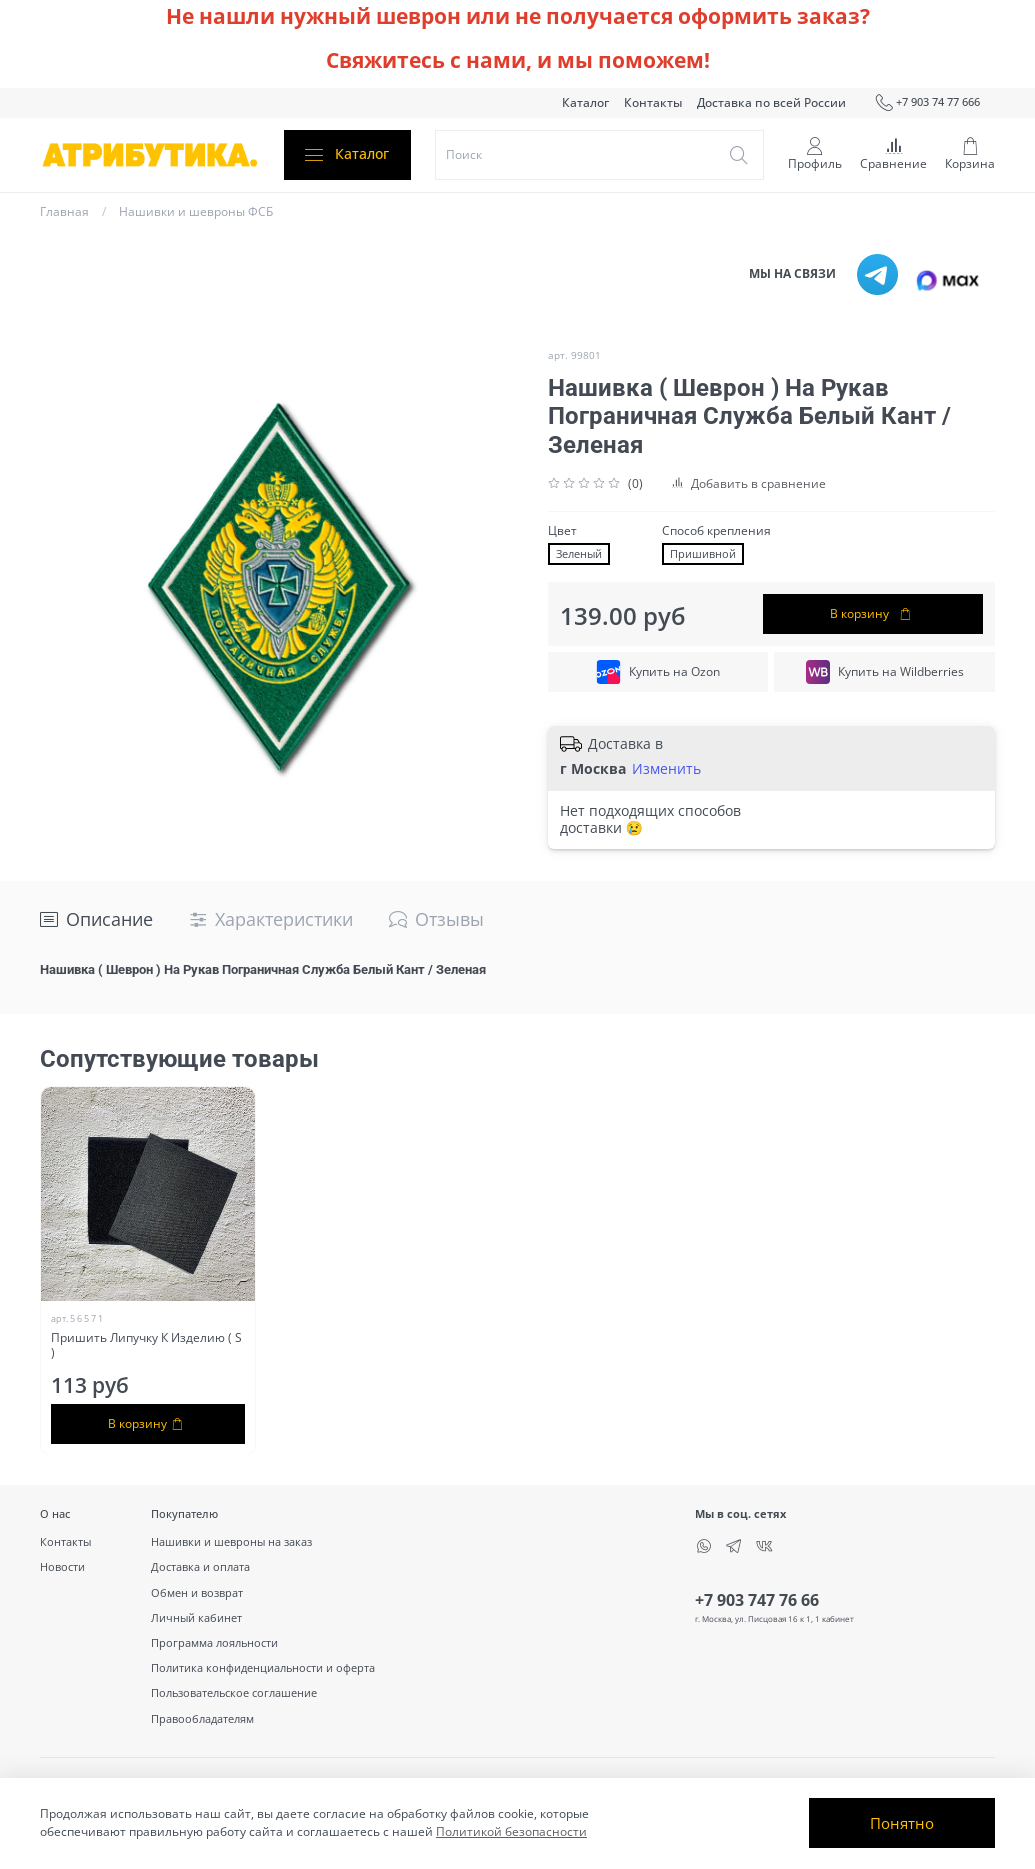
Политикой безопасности (511, 1831)
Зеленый (579, 554)
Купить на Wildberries (885, 672)
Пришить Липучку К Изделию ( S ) (146, 1344)
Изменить (666, 769)
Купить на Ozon (658, 672)
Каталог (585, 102)
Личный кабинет (196, 1617)
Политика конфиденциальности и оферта (263, 1667)
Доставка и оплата (200, 1566)
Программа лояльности (214, 1642)
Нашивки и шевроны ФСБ (196, 211)
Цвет (562, 531)
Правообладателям (202, 1718)
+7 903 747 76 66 (757, 1600)
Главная (64, 211)
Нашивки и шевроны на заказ (231, 1541)
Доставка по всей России (771, 102)
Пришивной (703, 554)
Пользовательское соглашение (234, 1692)
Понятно (902, 1823)
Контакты (653, 102)
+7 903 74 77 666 (928, 103)
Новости (62, 1566)
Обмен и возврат (197, 1592)
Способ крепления (716, 531)
